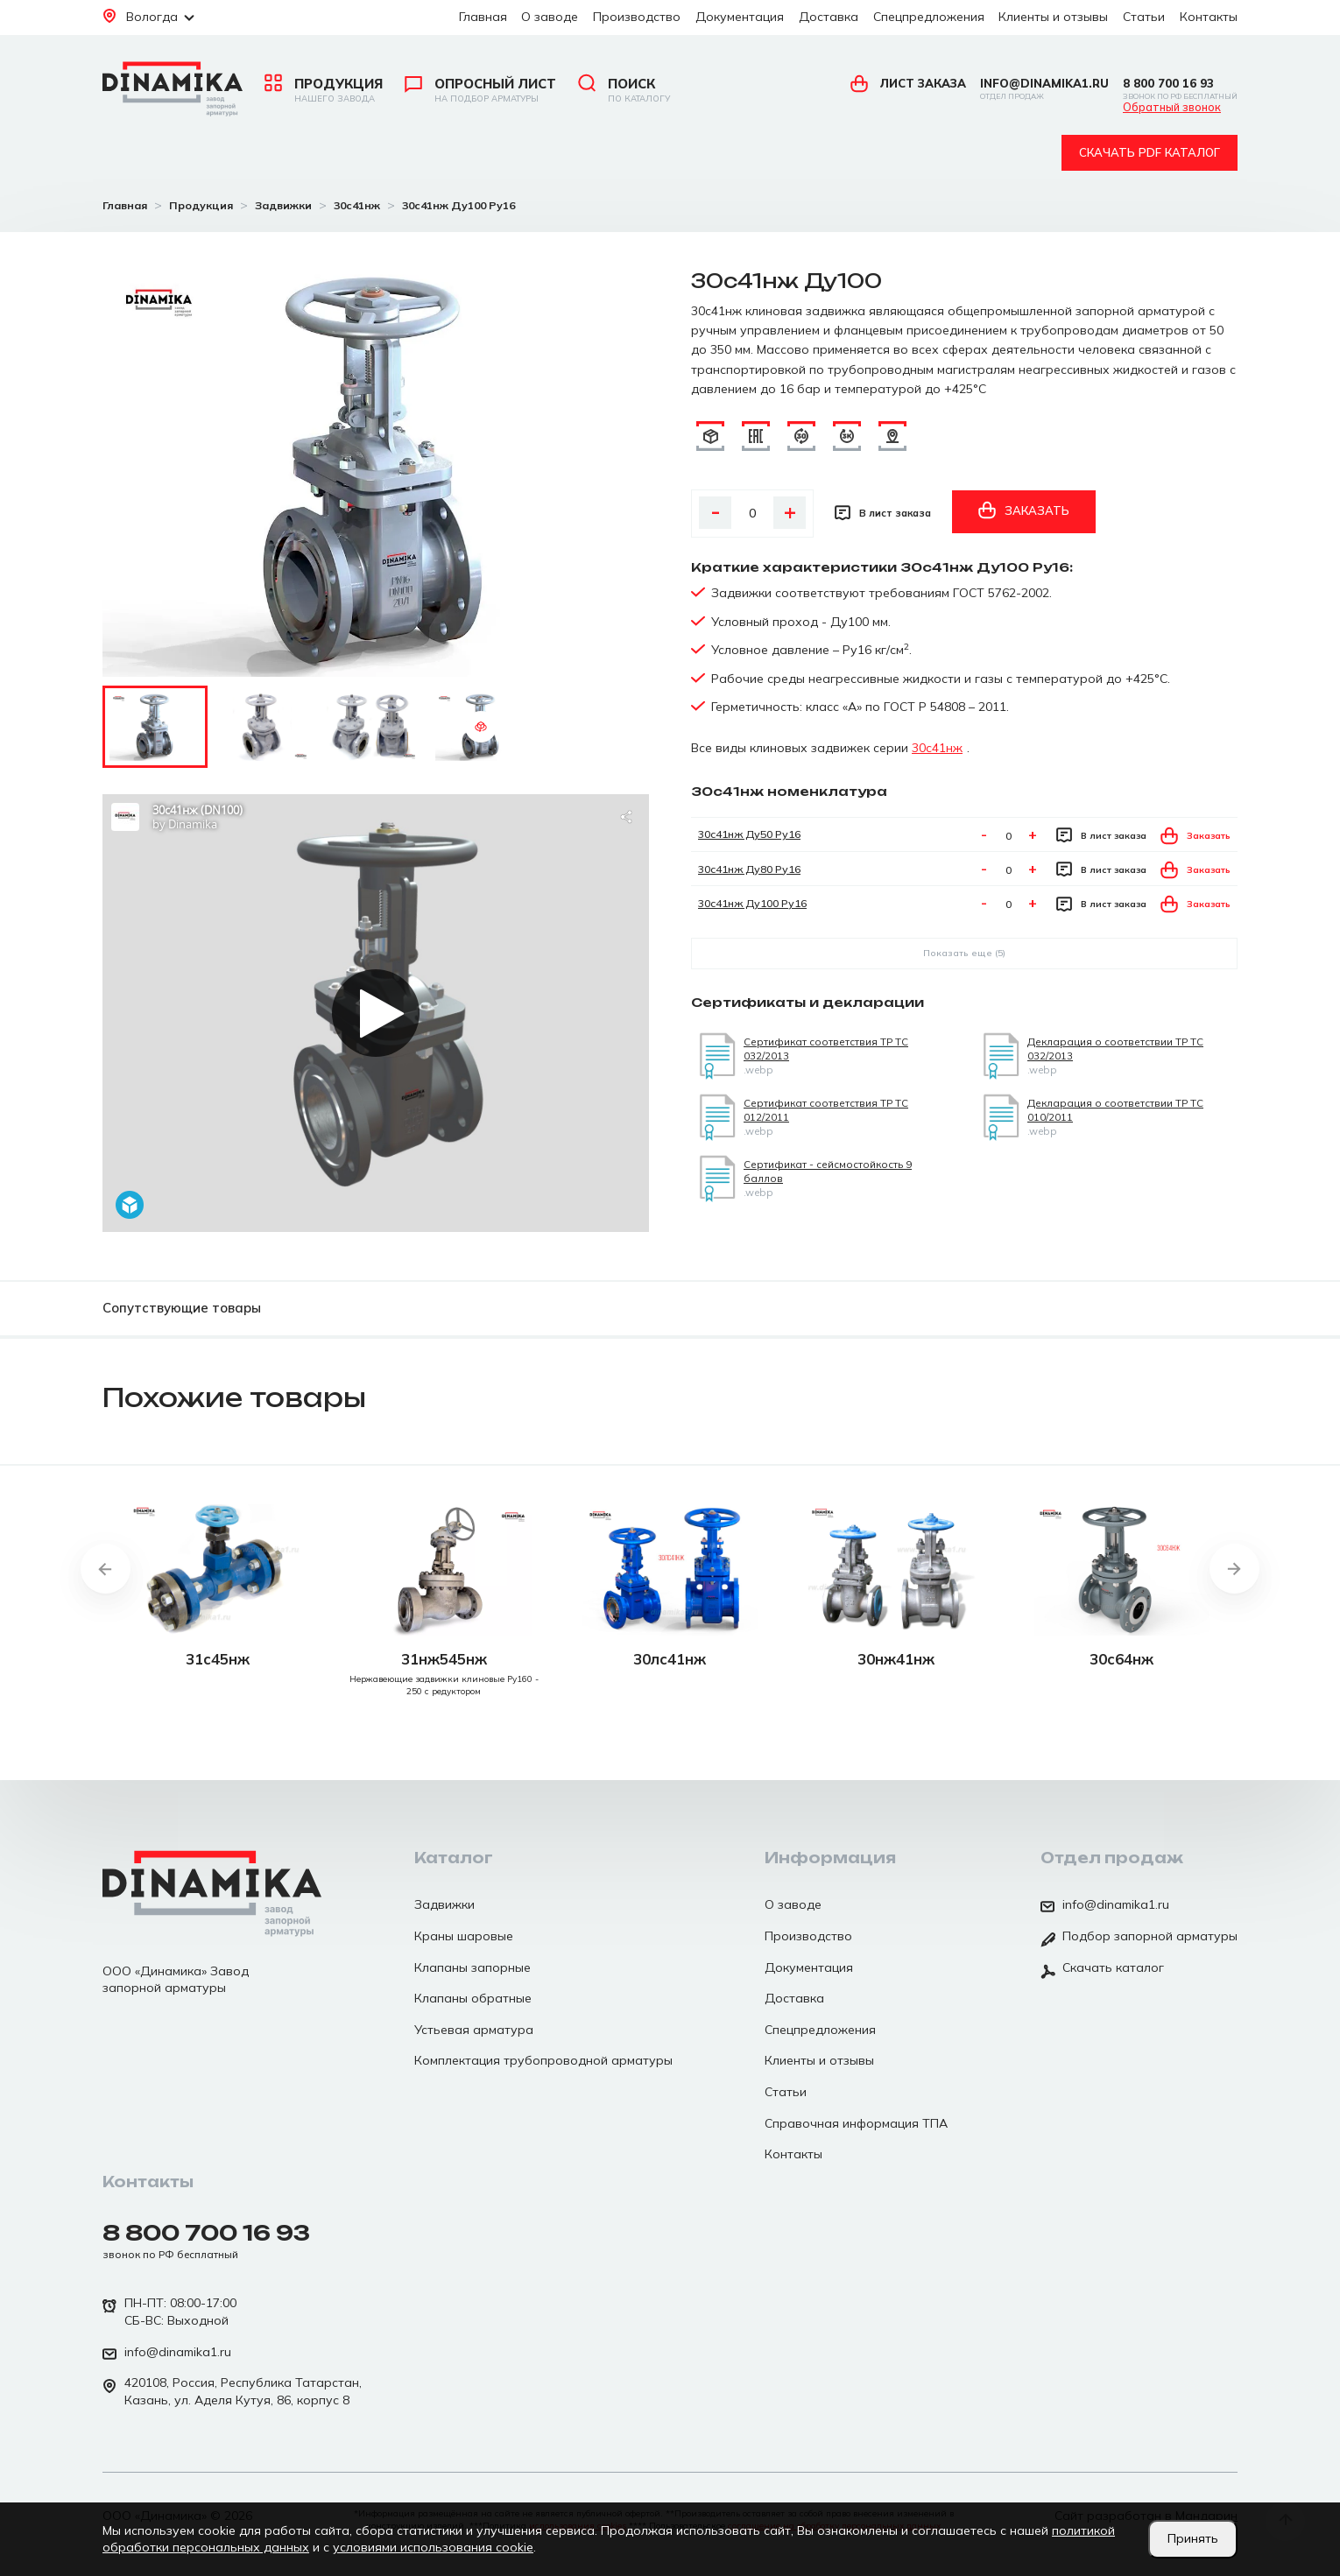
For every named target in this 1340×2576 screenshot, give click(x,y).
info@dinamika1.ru (1044, 89)
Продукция (323, 90)
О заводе (549, 17)
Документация (739, 17)
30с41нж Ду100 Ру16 (752, 903)
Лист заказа (908, 83)
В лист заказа (883, 512)
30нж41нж (895, 1659)
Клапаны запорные (472, 1967)
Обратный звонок (1172, 108)
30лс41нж (669, 1659)
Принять (1192, 2538)
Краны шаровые (463, 1936)
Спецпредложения (928, 17)
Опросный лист (480, 90)
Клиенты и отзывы (1053, 17)
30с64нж (1121, 1659)
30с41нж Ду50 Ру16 (749, 834)
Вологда (148, 17)
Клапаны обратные (473, 1998)
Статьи (1144, 17)
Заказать (1023, 510)
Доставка (828, 17)
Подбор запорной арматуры (1139, 1937)
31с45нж (218, 1659)
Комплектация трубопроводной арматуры (543, 2060)
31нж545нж (444, 1659)
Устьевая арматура (473, 2030)
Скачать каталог (1102, 1969)
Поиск (624, 90)
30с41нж (937, 748)
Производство (637, 17)
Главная (483, 17)
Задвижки (444, 1904)
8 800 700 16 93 (1180, 89)
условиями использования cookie (433, 2547)
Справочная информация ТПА (856, 2123)
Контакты (1209, 17)
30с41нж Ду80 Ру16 (749, 869)
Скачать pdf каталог (1149, 152)
